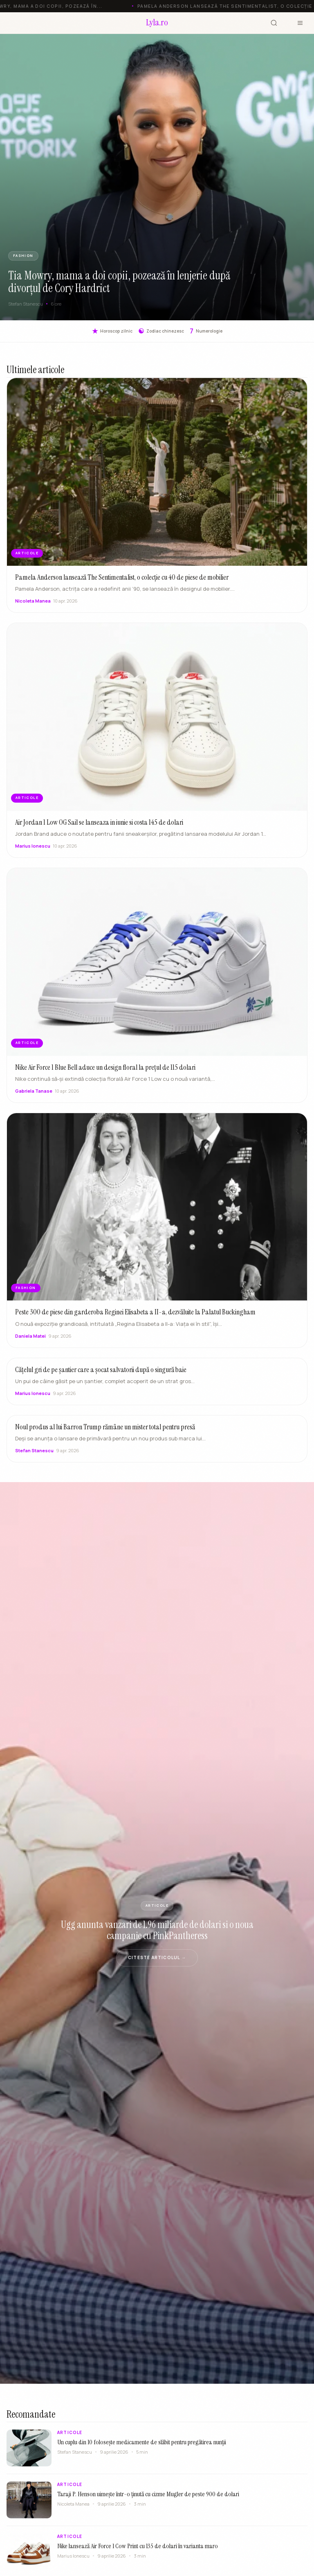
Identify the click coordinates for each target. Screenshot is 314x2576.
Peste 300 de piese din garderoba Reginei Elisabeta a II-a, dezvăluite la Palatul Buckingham (135, 1319)
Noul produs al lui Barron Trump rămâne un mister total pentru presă (105, 1434)
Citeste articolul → (157, 1957)
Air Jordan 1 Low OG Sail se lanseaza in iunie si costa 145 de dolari (99, 829)
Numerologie (206, 331)
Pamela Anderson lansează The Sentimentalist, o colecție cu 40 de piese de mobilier (122, 584)
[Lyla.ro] (157, 23)
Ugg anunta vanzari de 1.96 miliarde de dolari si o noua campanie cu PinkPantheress (157, 1930)
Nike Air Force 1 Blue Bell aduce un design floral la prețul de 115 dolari (105, 1074)
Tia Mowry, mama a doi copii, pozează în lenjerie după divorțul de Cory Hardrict (119, 281)
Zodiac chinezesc (161, 331)
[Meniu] (300, 23)
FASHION (23, 255)
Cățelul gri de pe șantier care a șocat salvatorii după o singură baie (100, 1376)
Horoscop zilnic (112, 331)
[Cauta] (274, 23)
